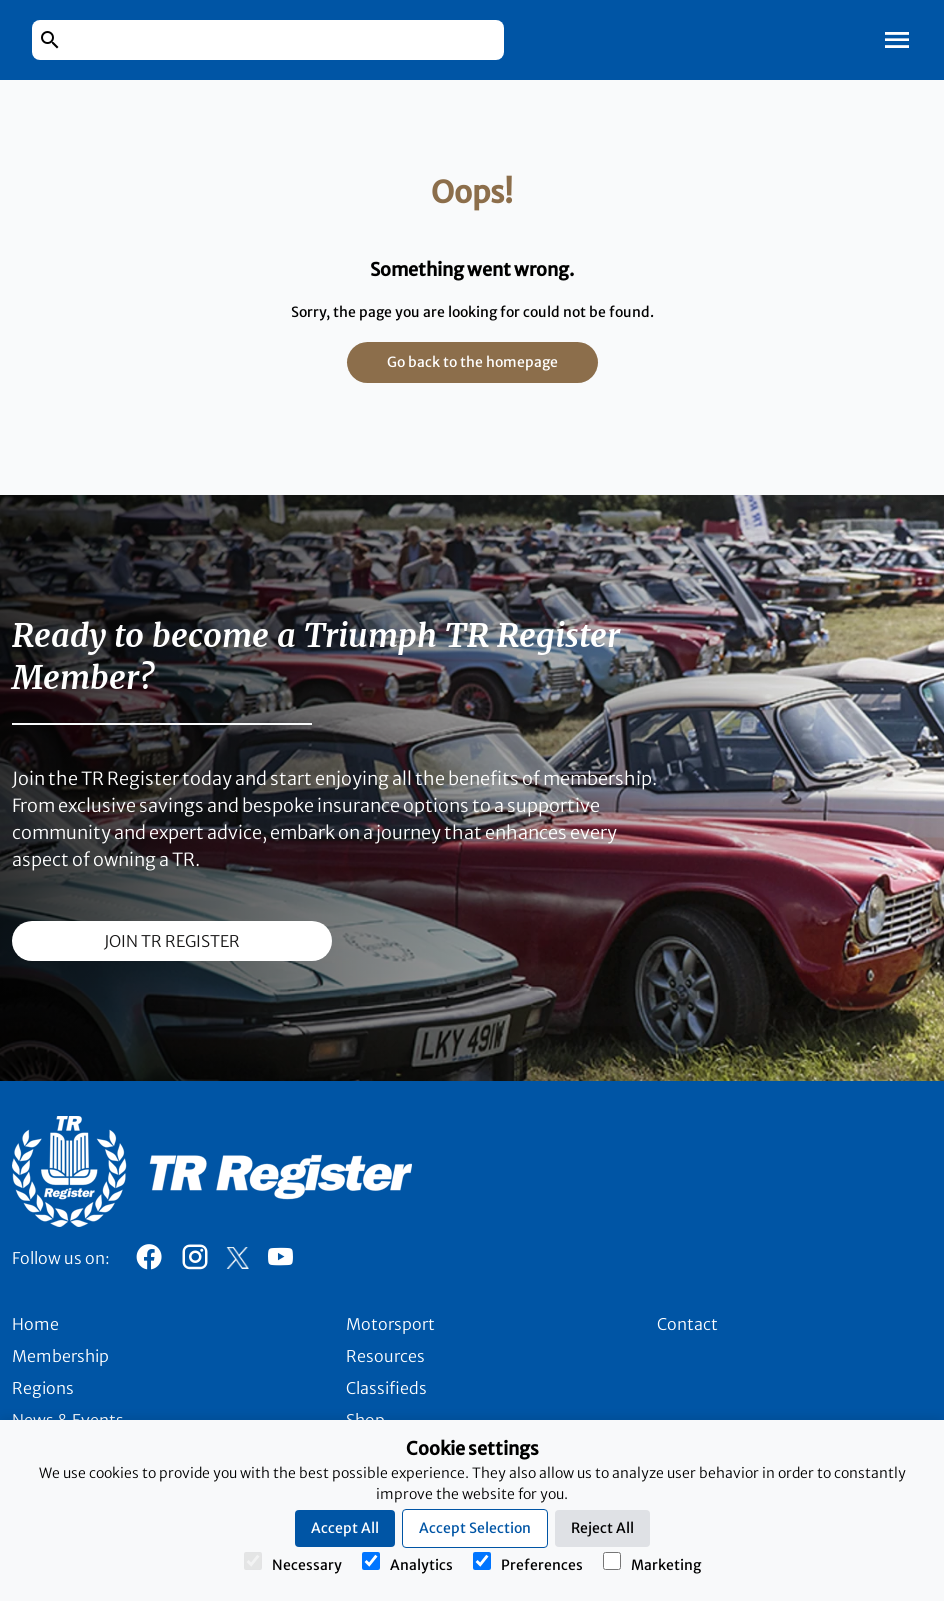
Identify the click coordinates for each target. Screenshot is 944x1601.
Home (35, 1324)
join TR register (172, 941)
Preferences (528, 1563)
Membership (60, 1356)
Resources (385, 1356)
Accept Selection (475, 1528)
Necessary (293, 1563)
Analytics (407, 1563)
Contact (687, 1324)
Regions (43, 1388)
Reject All (602, 1528)
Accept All (345, 1528)
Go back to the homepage (472, 362)
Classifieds (386, 1388)
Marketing (652, 1563)
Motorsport (390, 1324)
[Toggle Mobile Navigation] (897, 40)
